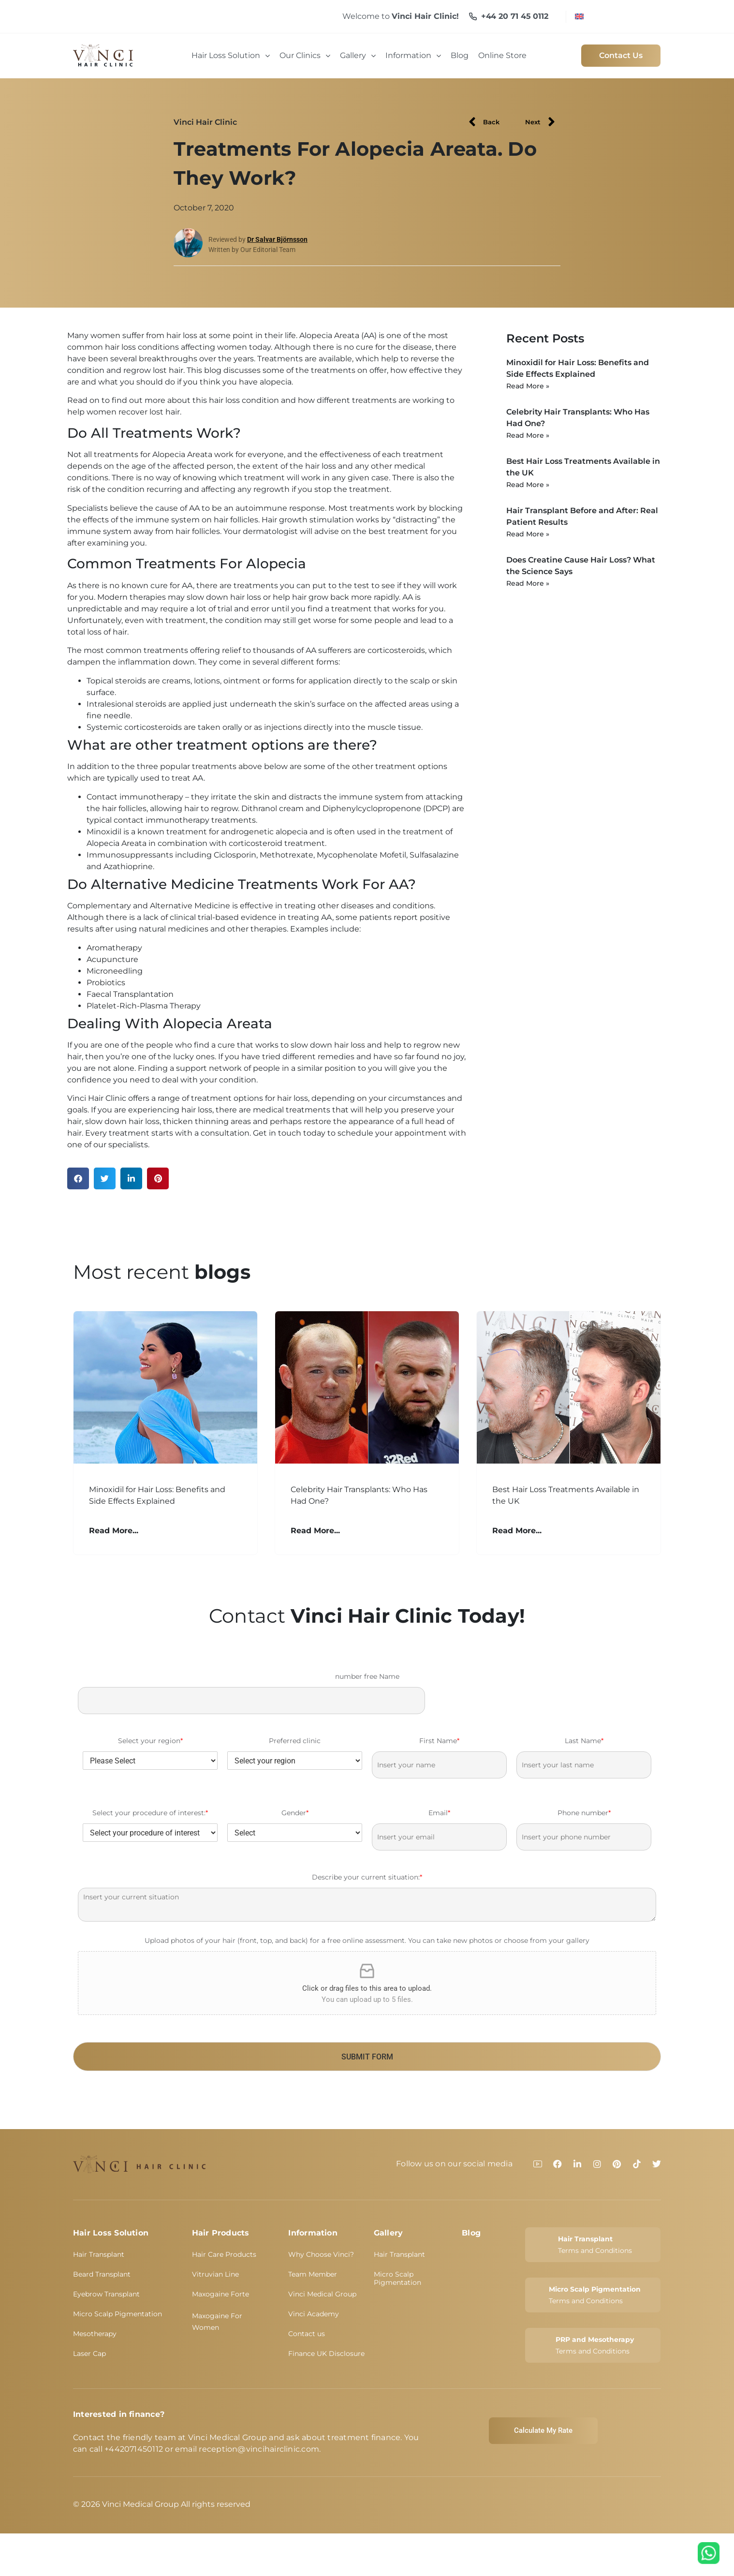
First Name (439, 1740)
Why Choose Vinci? (321, 2254)
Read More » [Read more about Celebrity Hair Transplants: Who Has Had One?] (527, 435)
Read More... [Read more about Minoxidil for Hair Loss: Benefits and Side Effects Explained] (113, 1530)
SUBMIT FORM (367, 2056)
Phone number (584, 1813)
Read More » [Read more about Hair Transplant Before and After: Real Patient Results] (527, 534)
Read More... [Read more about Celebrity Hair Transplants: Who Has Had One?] (315, 1530)
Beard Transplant (102, 2274)
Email (439, 1813)
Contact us (306, 2333)
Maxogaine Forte (220, 2294)
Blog (471, 2232)
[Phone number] (583, 1837)
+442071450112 (133, 2449)
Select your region (150, 1740)
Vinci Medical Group (322, 2294)
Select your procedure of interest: (150, 1813)
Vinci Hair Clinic (205, 122)
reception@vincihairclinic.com (259, 2449)
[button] (78, 1178)
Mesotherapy (95, 2333)
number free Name (367, 1676)
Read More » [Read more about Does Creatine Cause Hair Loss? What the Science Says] (527, 583)
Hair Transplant (98, 2254)
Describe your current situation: (367, 1877)
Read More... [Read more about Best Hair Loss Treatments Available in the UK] (517, 1530)
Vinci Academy (313, 2314)
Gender (294, 1813)
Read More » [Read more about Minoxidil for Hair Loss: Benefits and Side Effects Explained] (527, 386)
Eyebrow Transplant (106, 2294)
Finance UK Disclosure (326, 2353)
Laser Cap (89, 2353)
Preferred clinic (295, 1740)
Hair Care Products (224, 2254)
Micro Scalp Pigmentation (117, 2314)
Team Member (312, 2274)
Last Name (584, 1740)
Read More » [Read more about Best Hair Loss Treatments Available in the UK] (527, 484)
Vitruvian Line (215, 2274)
